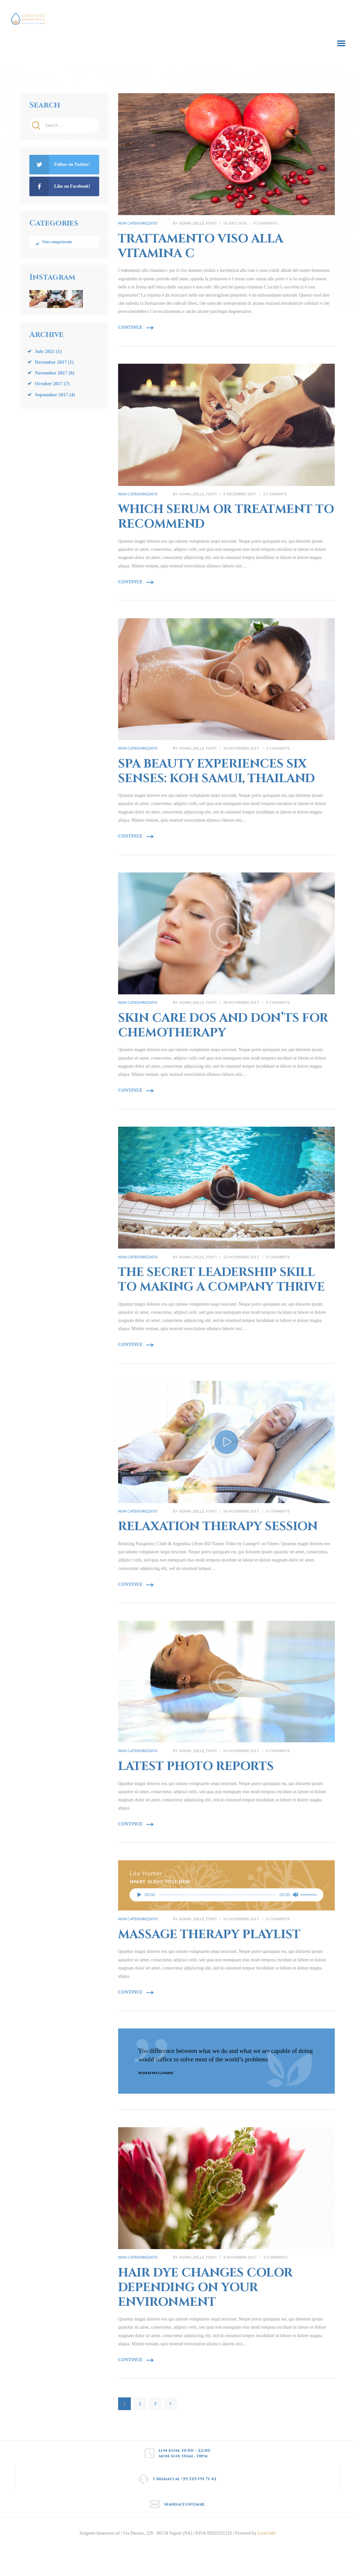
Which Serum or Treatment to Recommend (226, 518)
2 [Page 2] (142, 2405)
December (51, 363)
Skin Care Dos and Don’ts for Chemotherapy (223, 1027)
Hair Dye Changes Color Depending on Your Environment (205, 2291)
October (49, 385)
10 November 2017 (241, 1922)
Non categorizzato (138, 224)
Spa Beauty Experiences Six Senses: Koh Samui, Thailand (216, 772)
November (51, 374)
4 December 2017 (239, 495)
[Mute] (295, 1897)
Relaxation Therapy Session (218, 1529)
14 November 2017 (241, 1753)
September (51, 396)
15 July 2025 (235, 224)
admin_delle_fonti (198, 224)
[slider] (217, 1897)
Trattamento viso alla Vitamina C (200, 246)
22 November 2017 (241, 1259)
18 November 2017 (241, 1514)
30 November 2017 (241, 749)
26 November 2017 (241, 1004)
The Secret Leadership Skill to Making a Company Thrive (221, 1282)
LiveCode (265, 2536)
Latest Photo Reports (196, 1769)
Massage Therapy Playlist (209, 1937)
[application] (226, 1897)
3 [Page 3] (158, 2405)
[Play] (139, 1897)
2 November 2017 (240, 2260)
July (45, 353)
